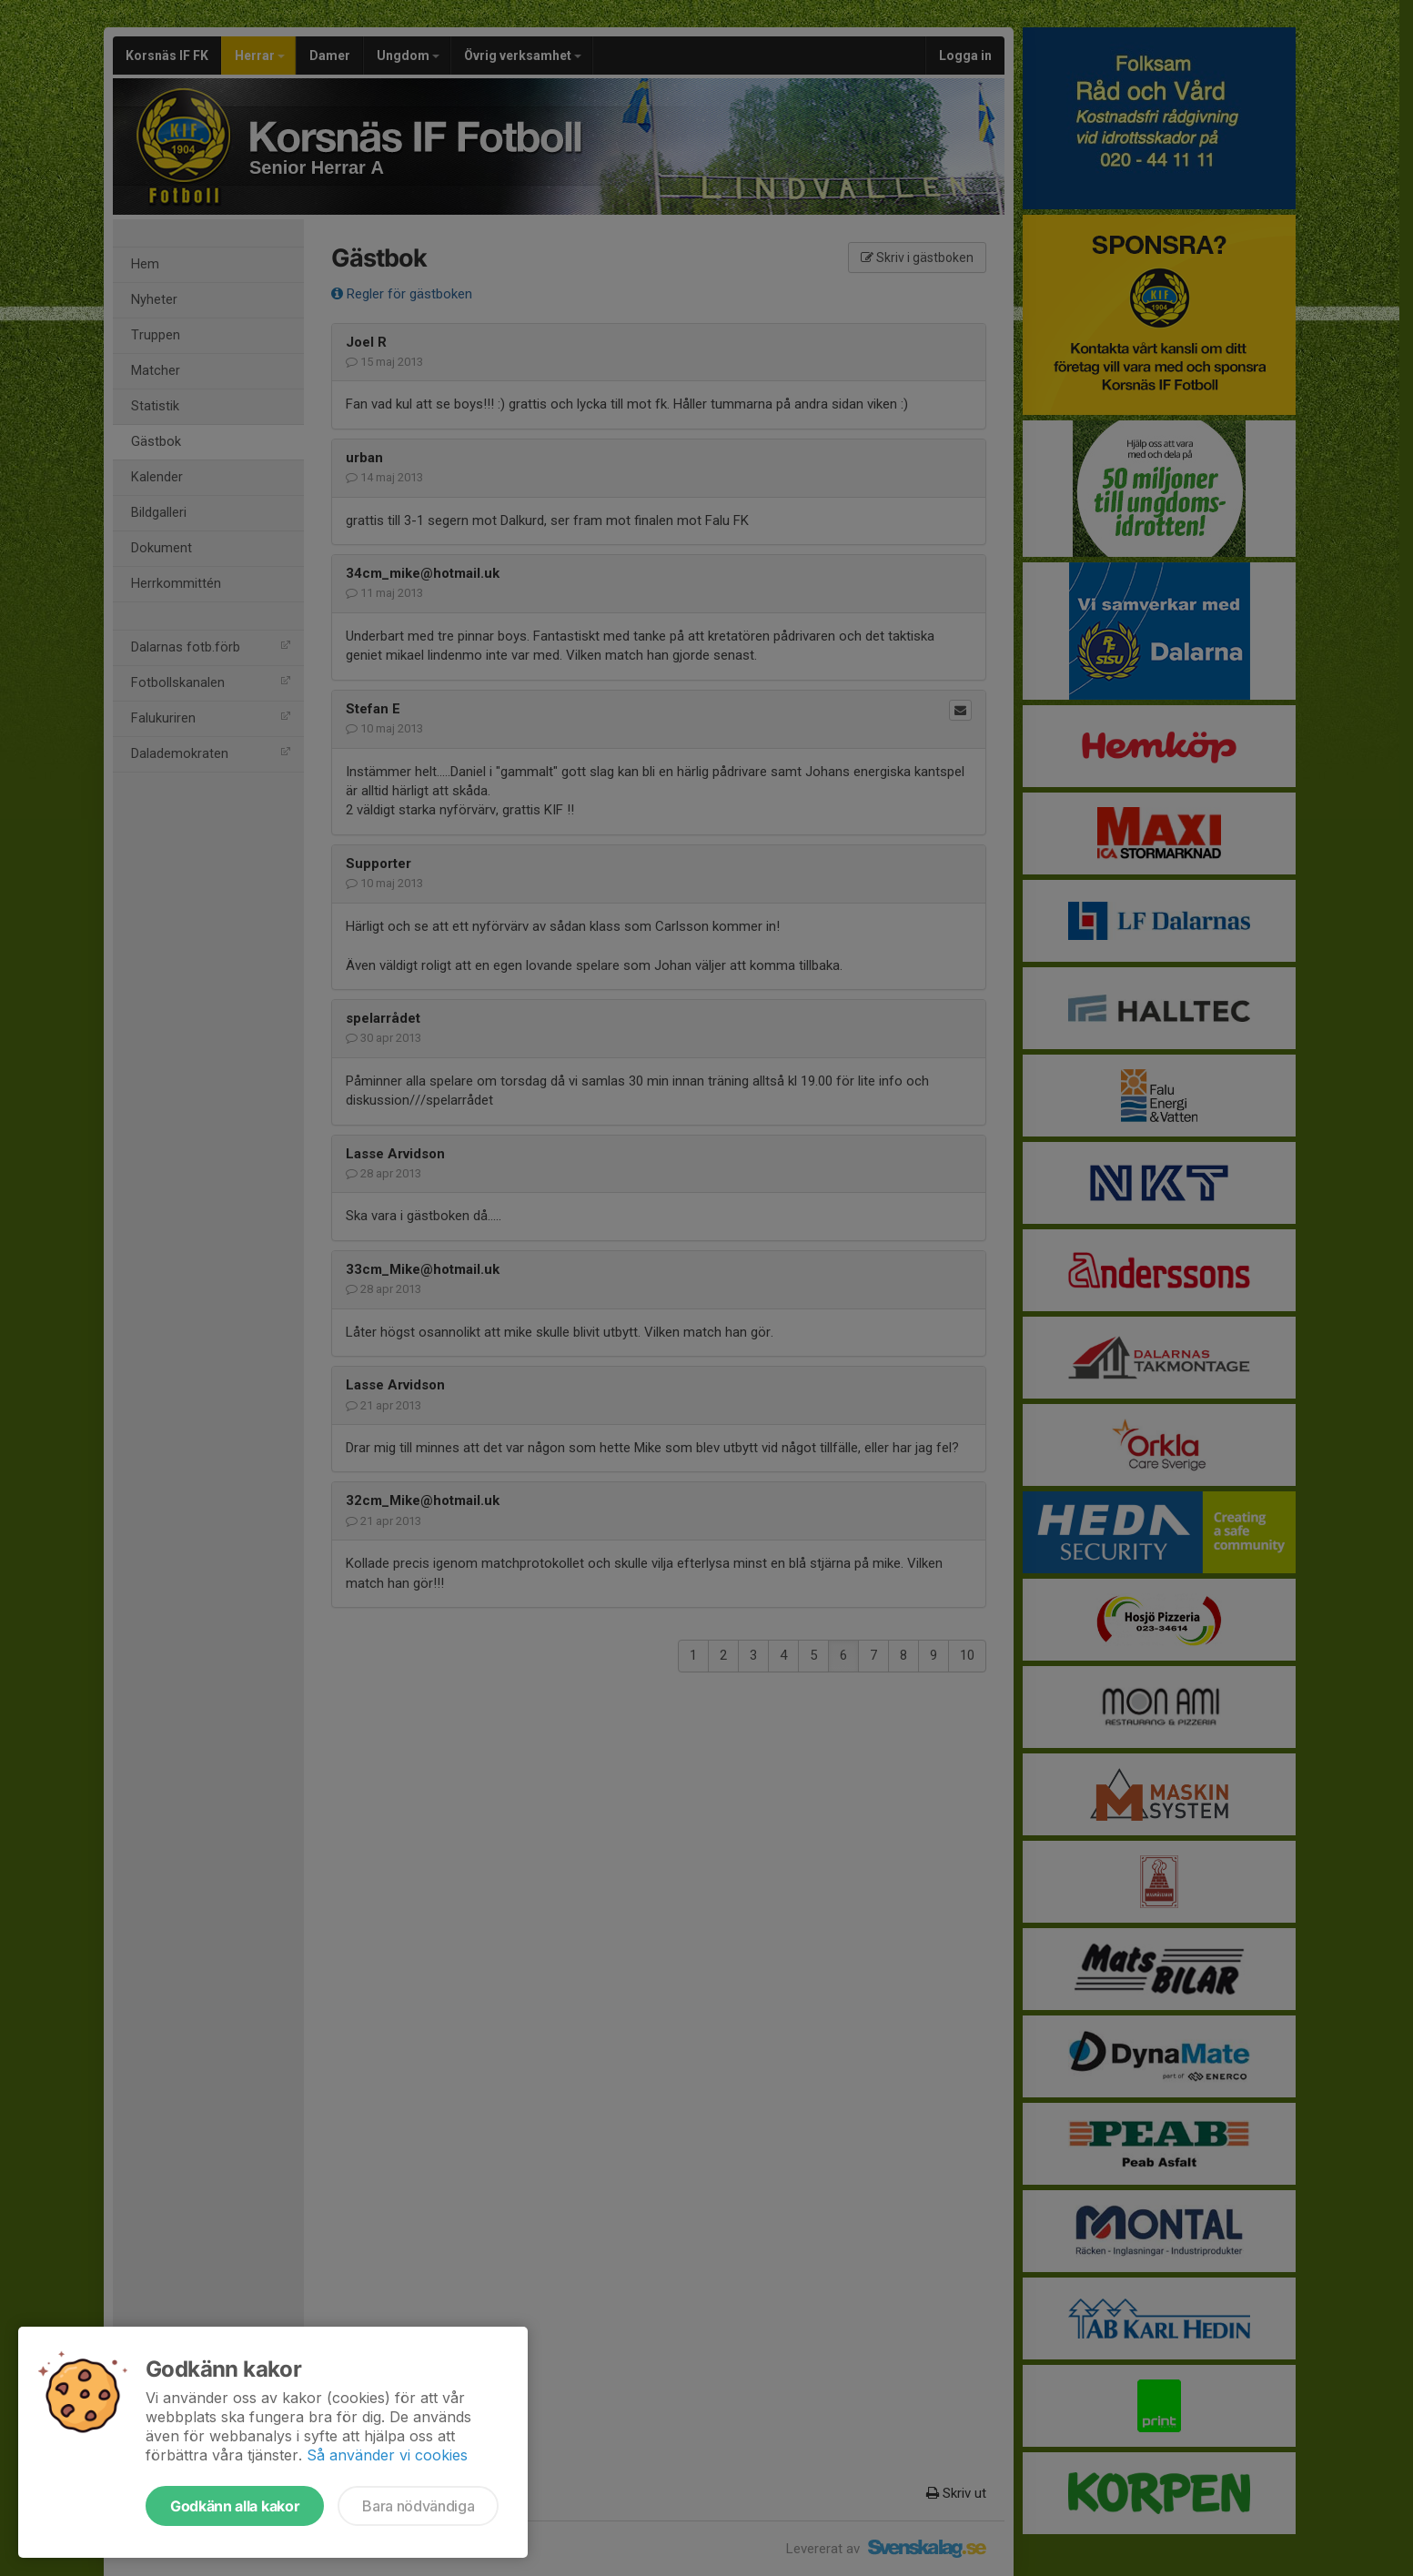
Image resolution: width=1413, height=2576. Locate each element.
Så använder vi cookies (387, 2455)
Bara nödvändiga (418, 2506)
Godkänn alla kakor (234, 2506)
